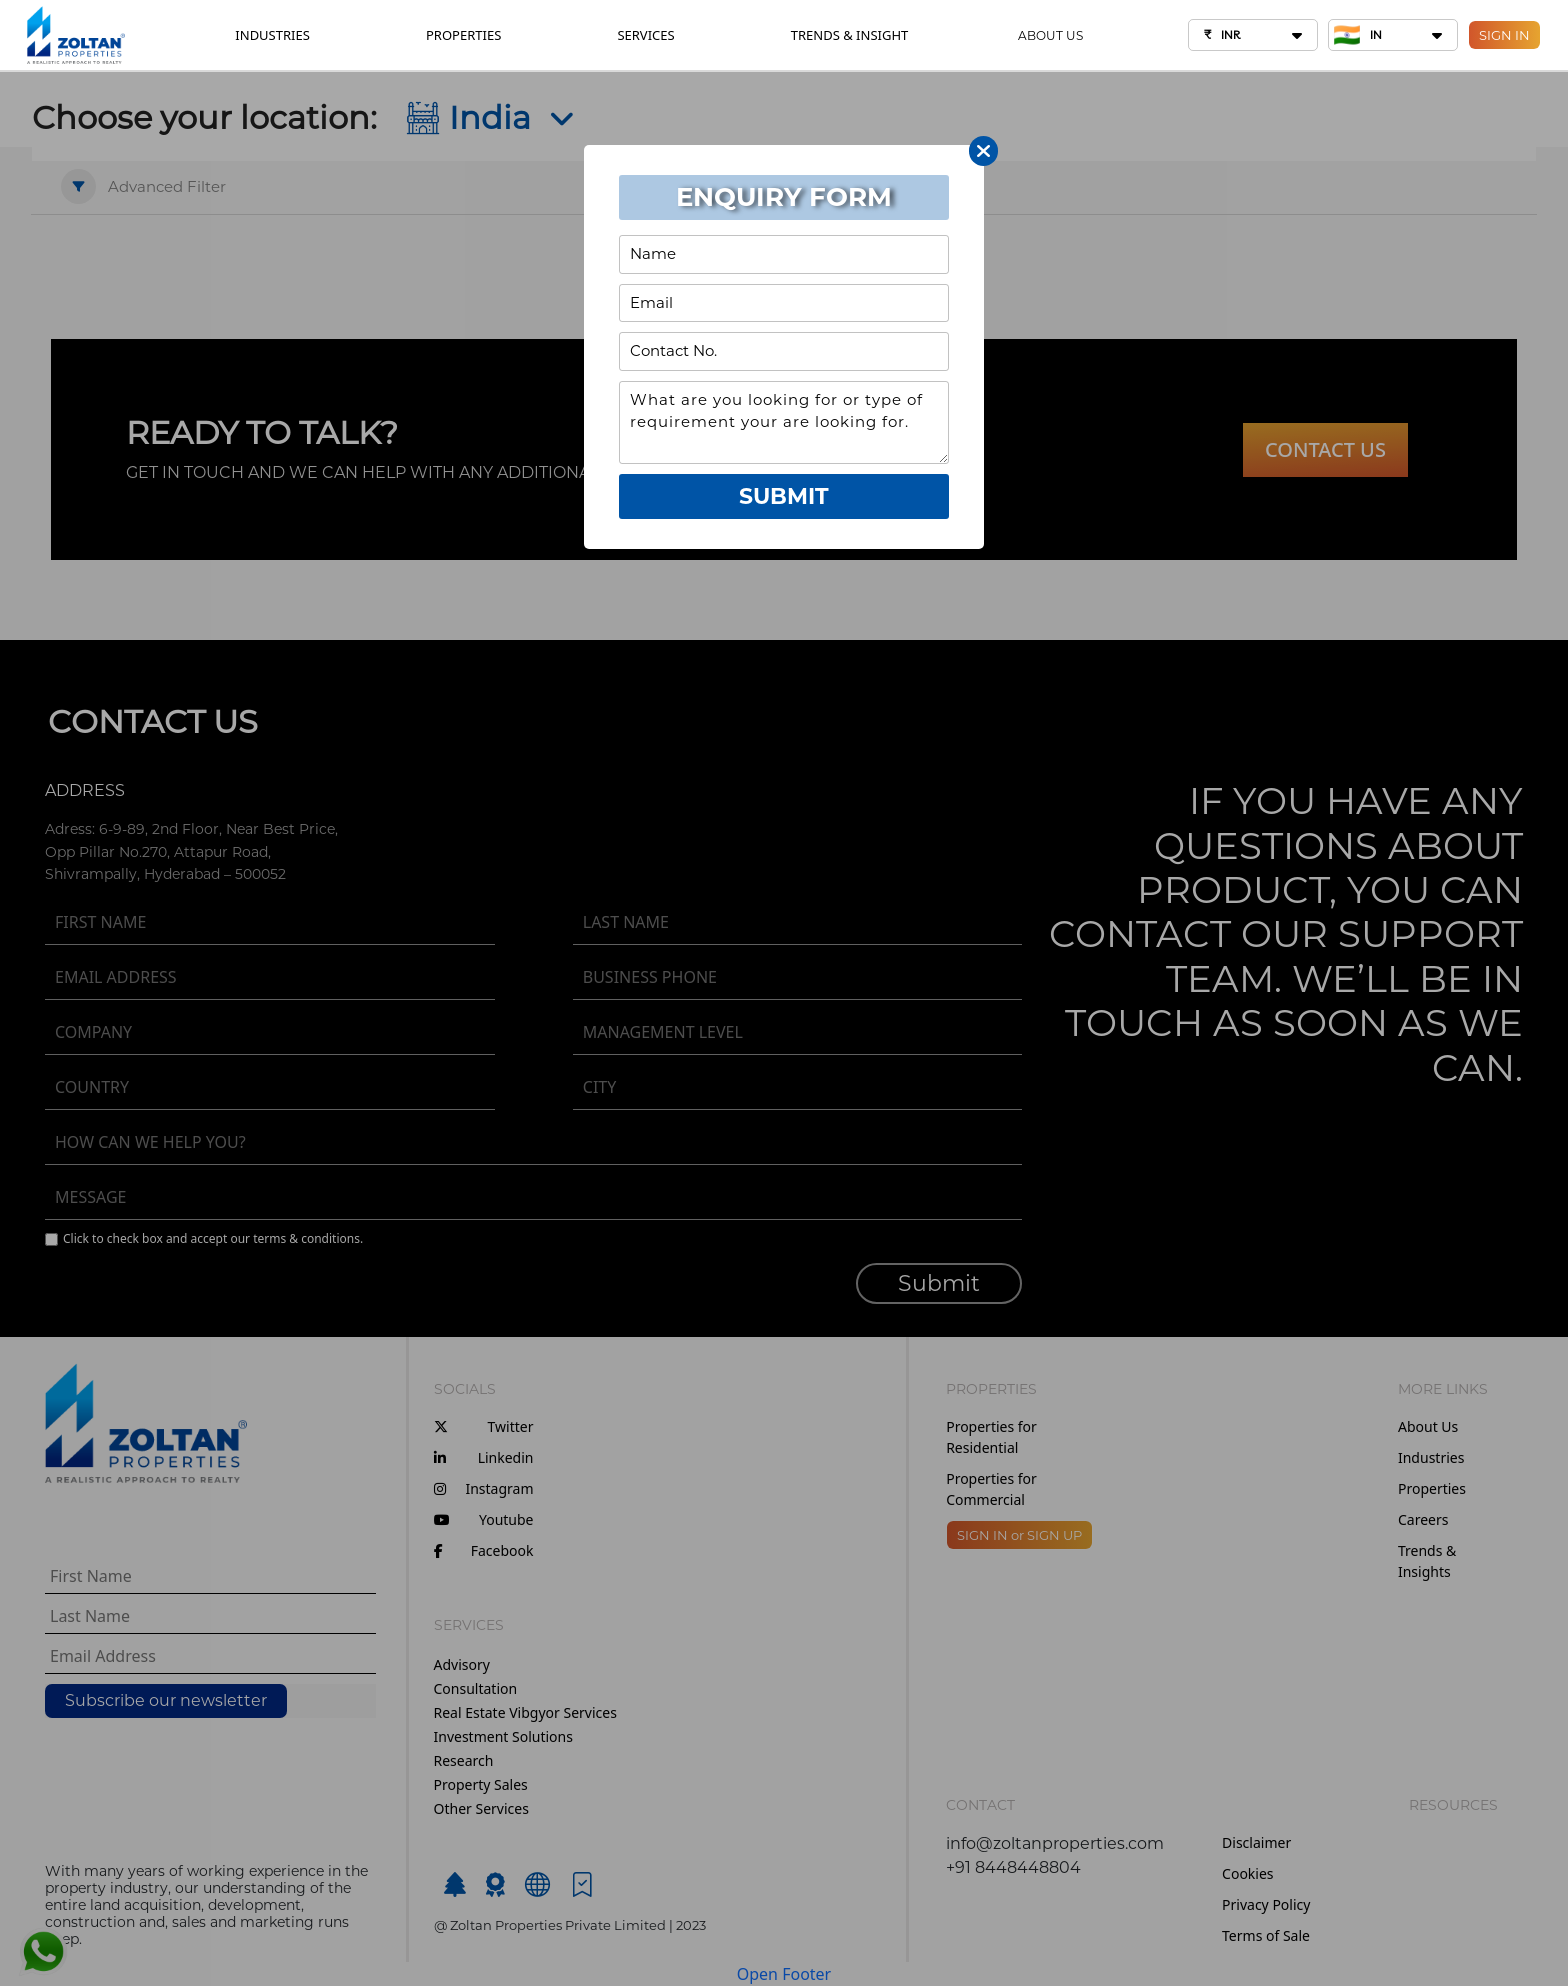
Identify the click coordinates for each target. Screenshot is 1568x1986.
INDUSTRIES (272, 35)
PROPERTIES (463, 35)
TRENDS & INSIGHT (849, 35)
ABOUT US (1050, 35)
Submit (784, 496)
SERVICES (645, 35)
